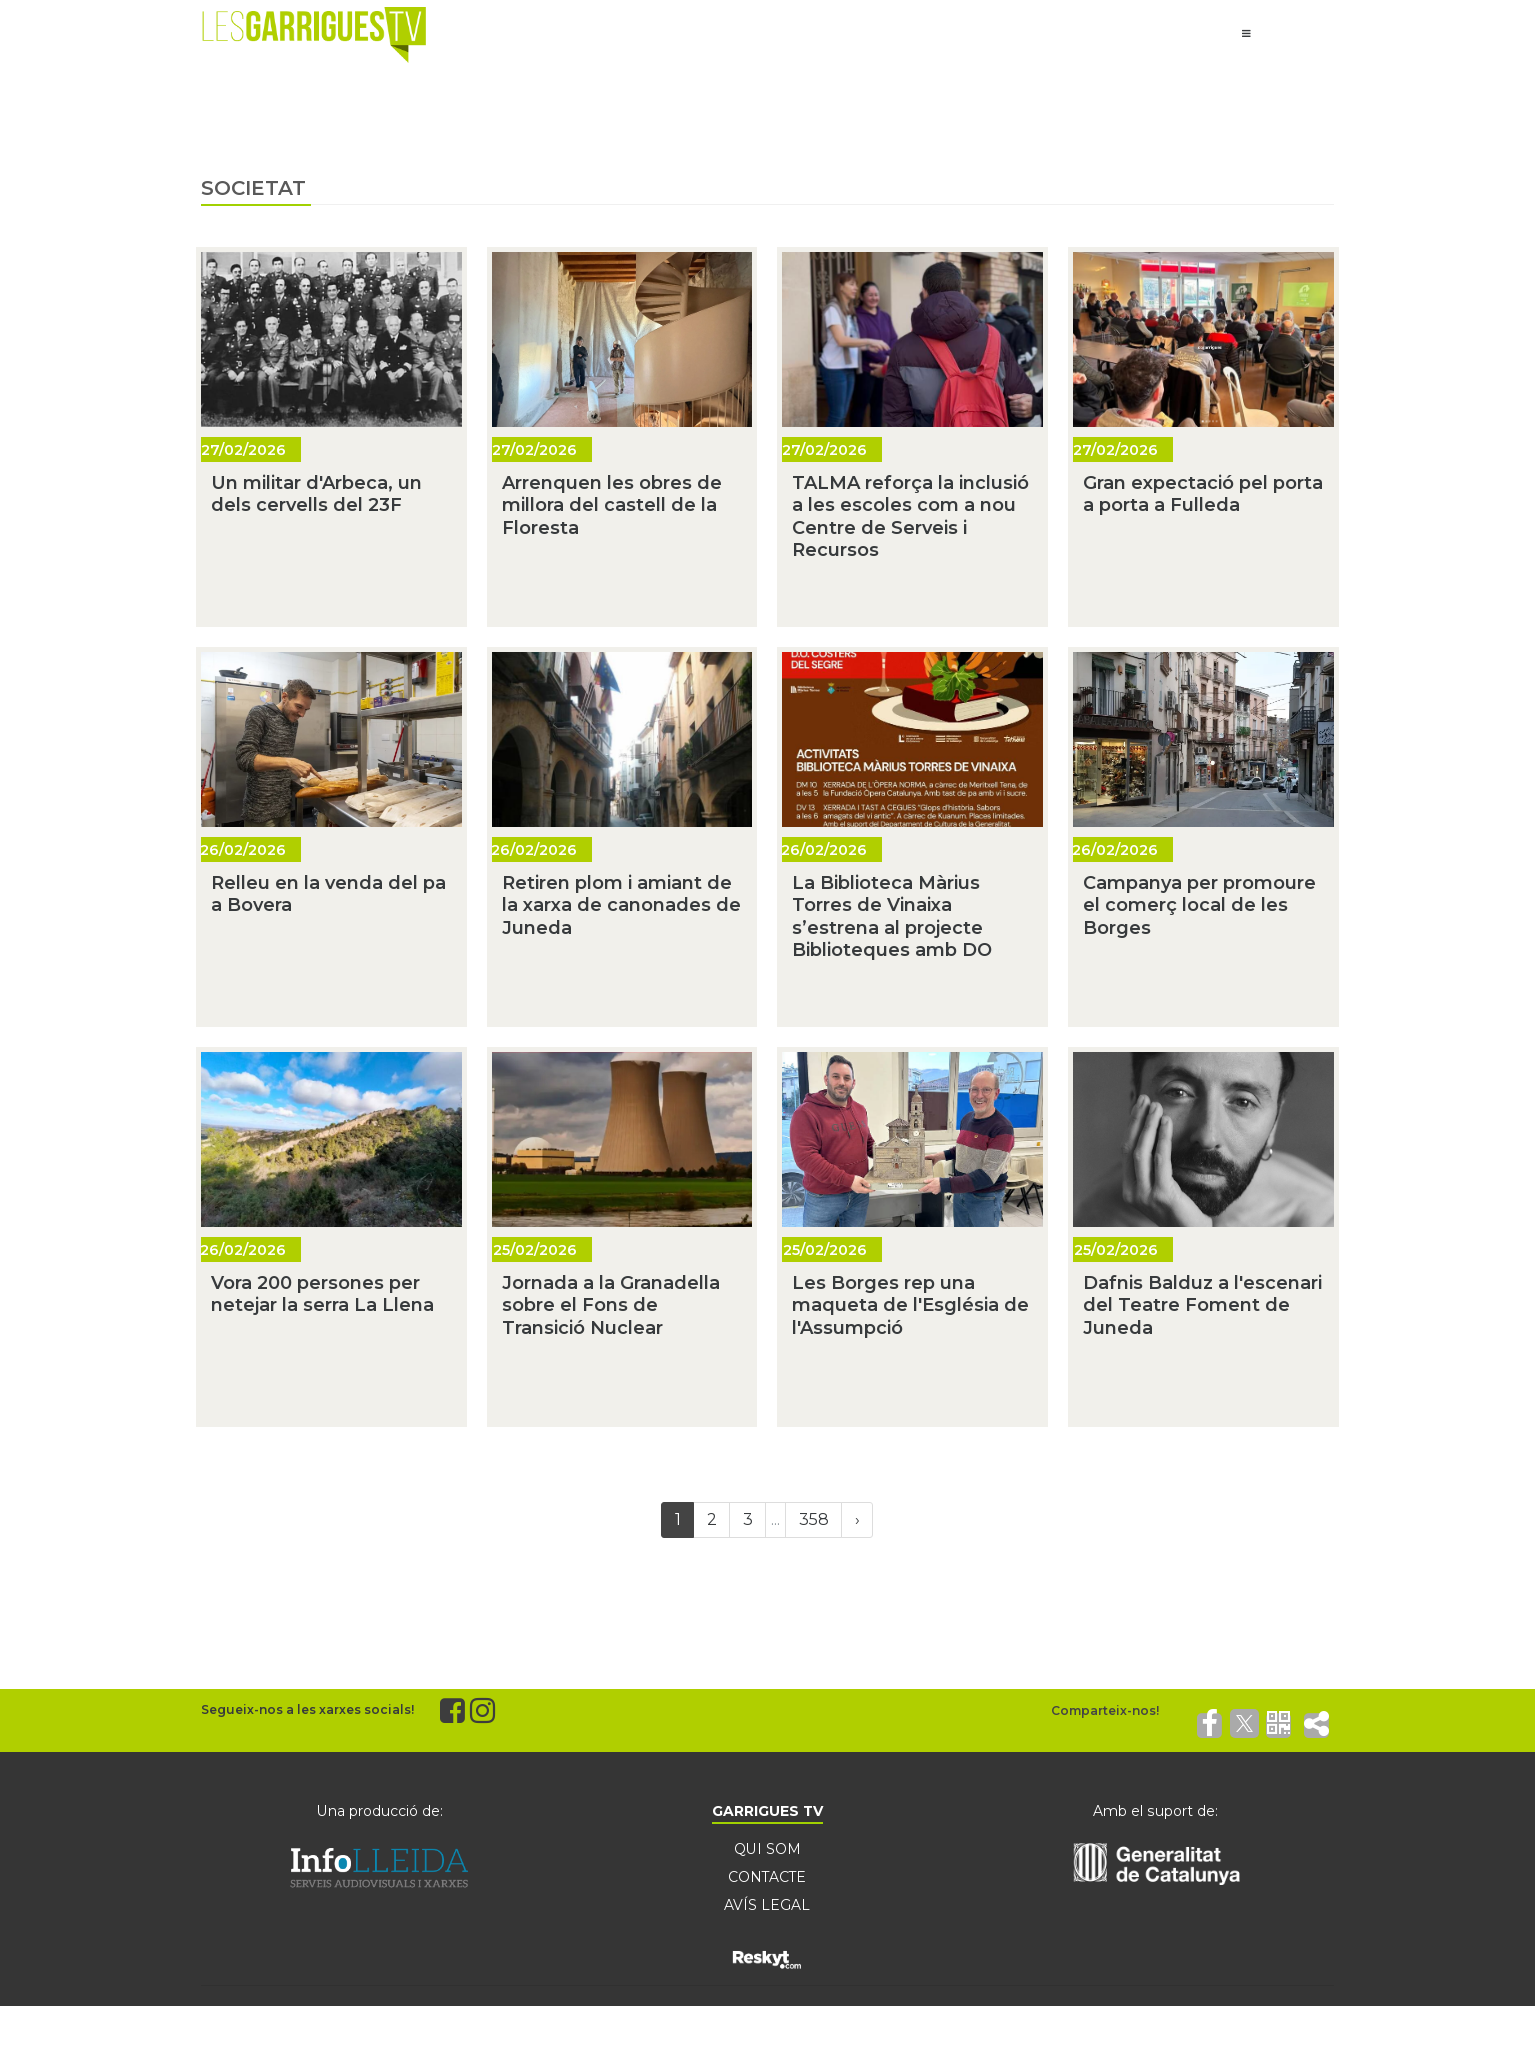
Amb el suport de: (1155, 1811)
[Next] (857, 1520)
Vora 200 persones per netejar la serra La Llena (322, 1294)
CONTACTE (767, 1877)
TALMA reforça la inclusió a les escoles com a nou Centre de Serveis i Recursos (910, 517)
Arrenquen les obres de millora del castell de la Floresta (612, 505)
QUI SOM (767, 1849)
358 (814, 1519)
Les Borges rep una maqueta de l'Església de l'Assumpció (910, 1305)
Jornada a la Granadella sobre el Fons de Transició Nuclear (611, 1305)
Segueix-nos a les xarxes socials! (307, 1709)
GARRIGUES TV (767, 1811)
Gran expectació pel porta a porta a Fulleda (1203, 494)
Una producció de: (380, 1811)
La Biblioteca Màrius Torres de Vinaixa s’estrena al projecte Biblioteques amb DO (892, 917)
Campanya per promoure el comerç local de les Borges (1199, 905)
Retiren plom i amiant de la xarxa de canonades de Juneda (621, 905)
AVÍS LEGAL (767, 1905)
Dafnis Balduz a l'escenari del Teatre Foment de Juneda (1202, 1305)
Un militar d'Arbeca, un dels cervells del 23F (316, 494)
